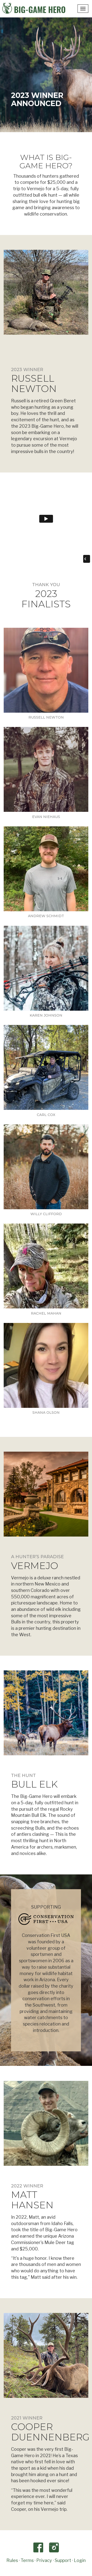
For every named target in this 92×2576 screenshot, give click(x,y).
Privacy (44, 2560)
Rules (12, 2560)
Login (80, 2560)
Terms (27, 2560)
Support (63, 2560)
